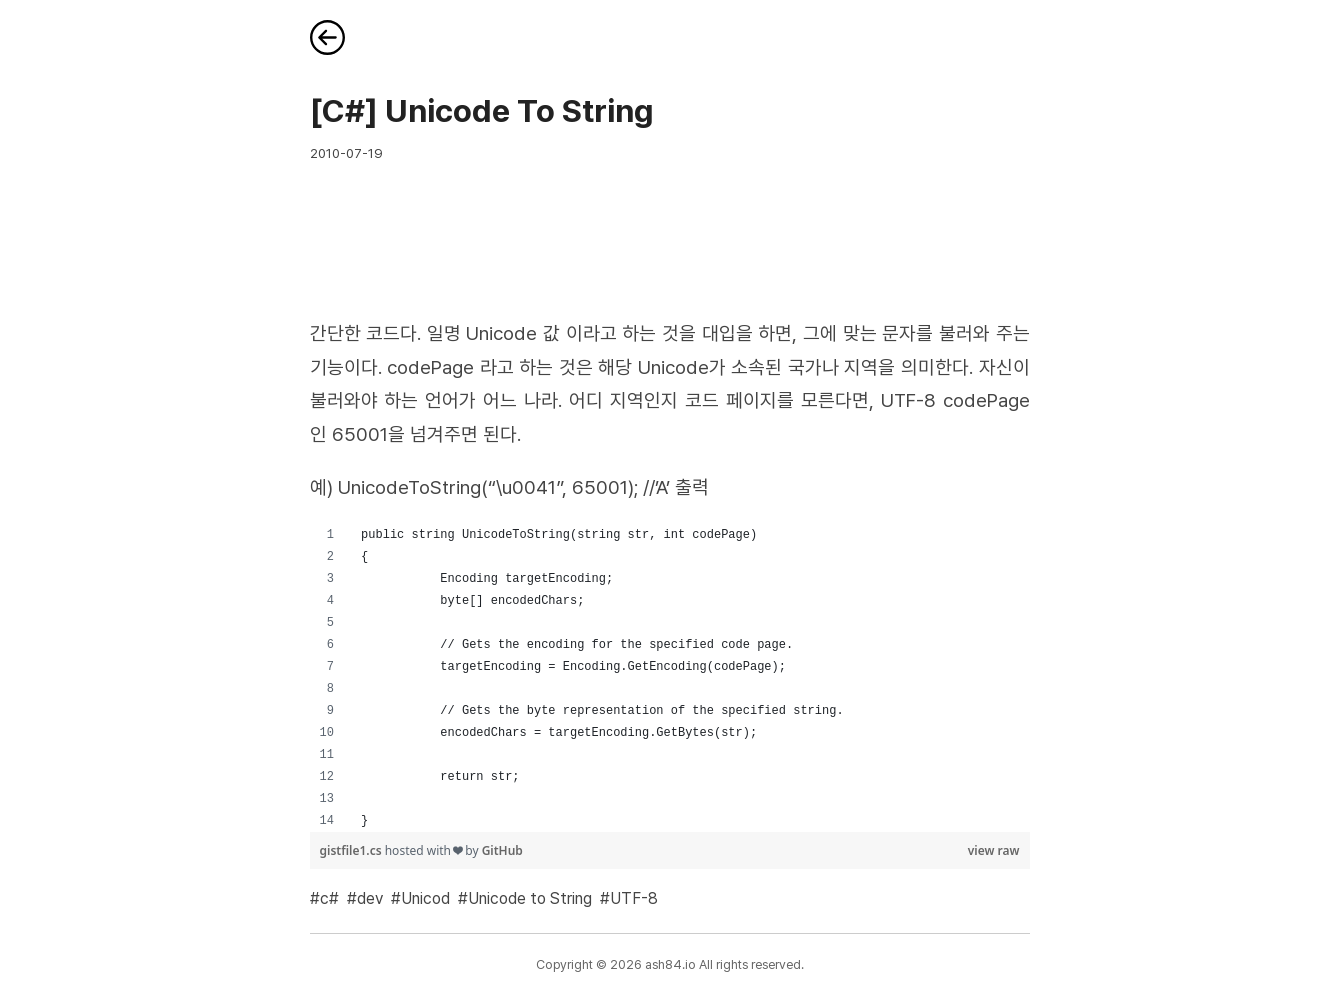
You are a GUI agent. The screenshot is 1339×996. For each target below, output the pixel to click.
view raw (994, 850)
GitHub (502, 850)
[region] (670, 678)
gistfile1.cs (352, 850)
